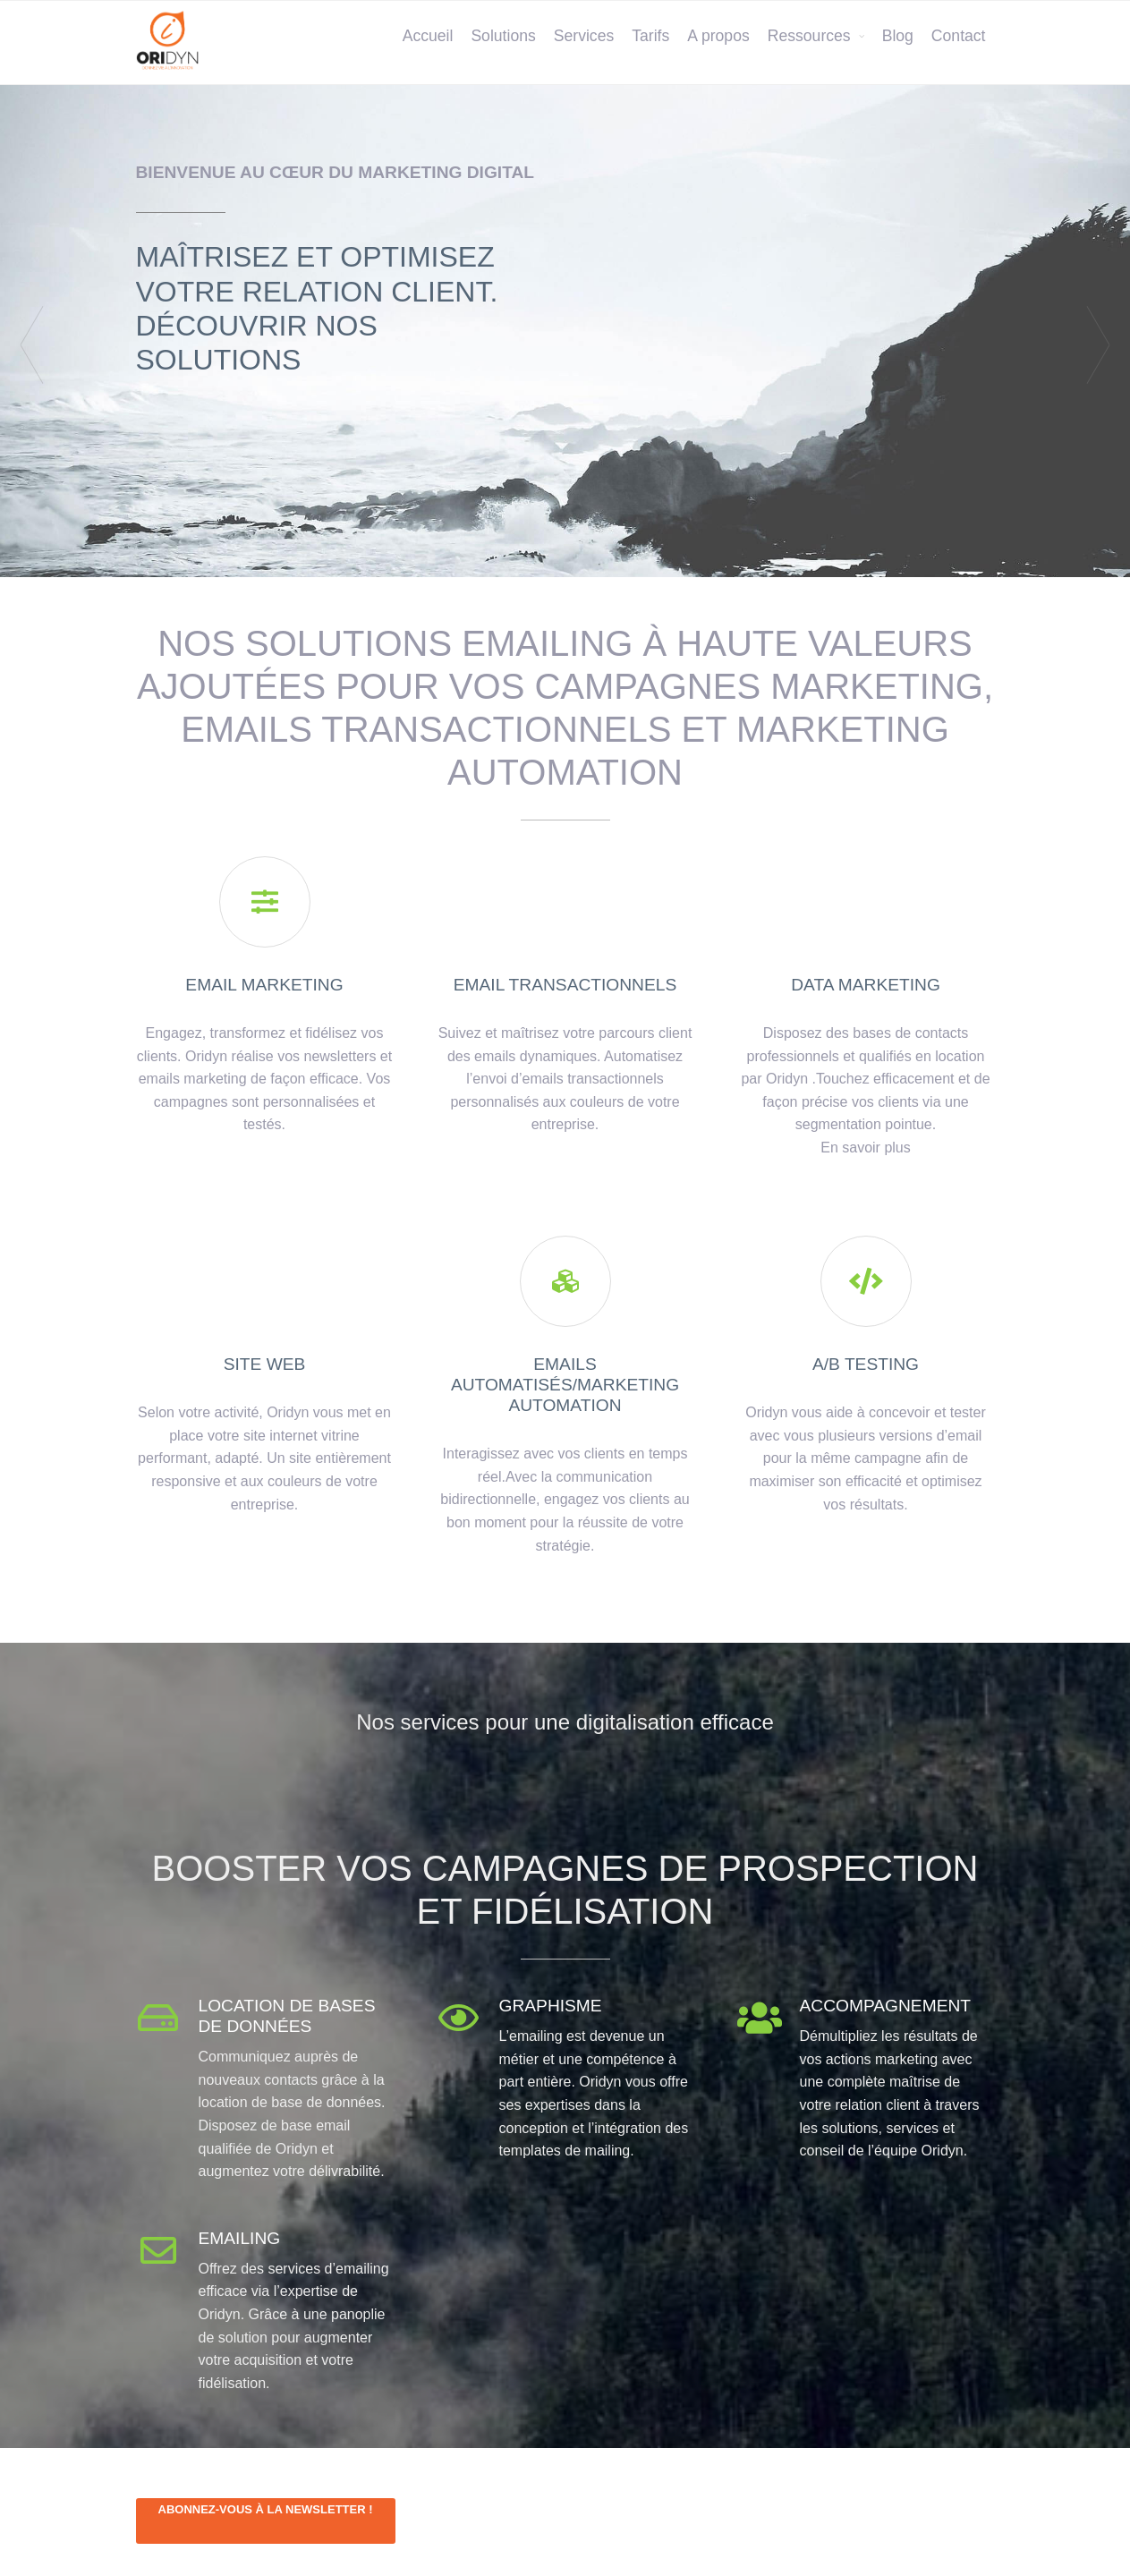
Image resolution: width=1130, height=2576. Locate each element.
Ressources (809, 36)
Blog (897, 36)
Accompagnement (886, 2005)
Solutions (503, 36)
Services (584, 36)
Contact (958, 36)
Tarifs (650, 36)
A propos (718, 36)
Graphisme (550, 2005)
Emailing (240, 2238)
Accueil (428, 36)
